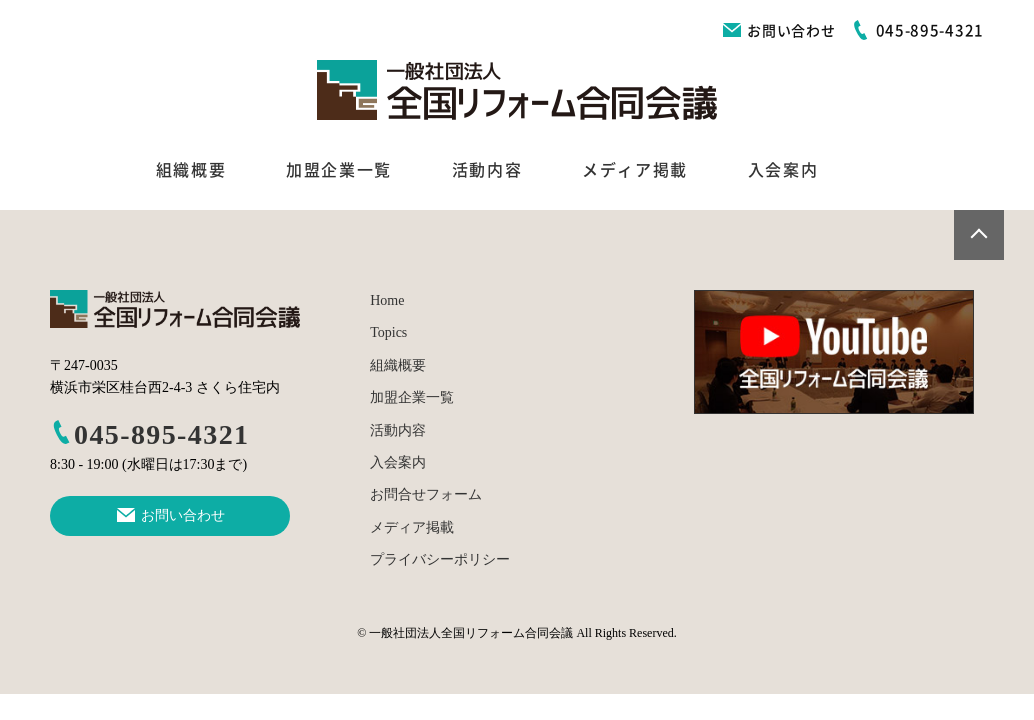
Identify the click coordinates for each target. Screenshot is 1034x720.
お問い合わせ (778, 31)
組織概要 (191, 170)
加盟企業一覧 (339, 170)
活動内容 (487, 170)
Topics (388, 332)
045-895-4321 (149, 434)
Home (387, 300)
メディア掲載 (635, 170)
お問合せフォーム (426, 494)
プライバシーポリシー (440, 559)
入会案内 (783, 170)
